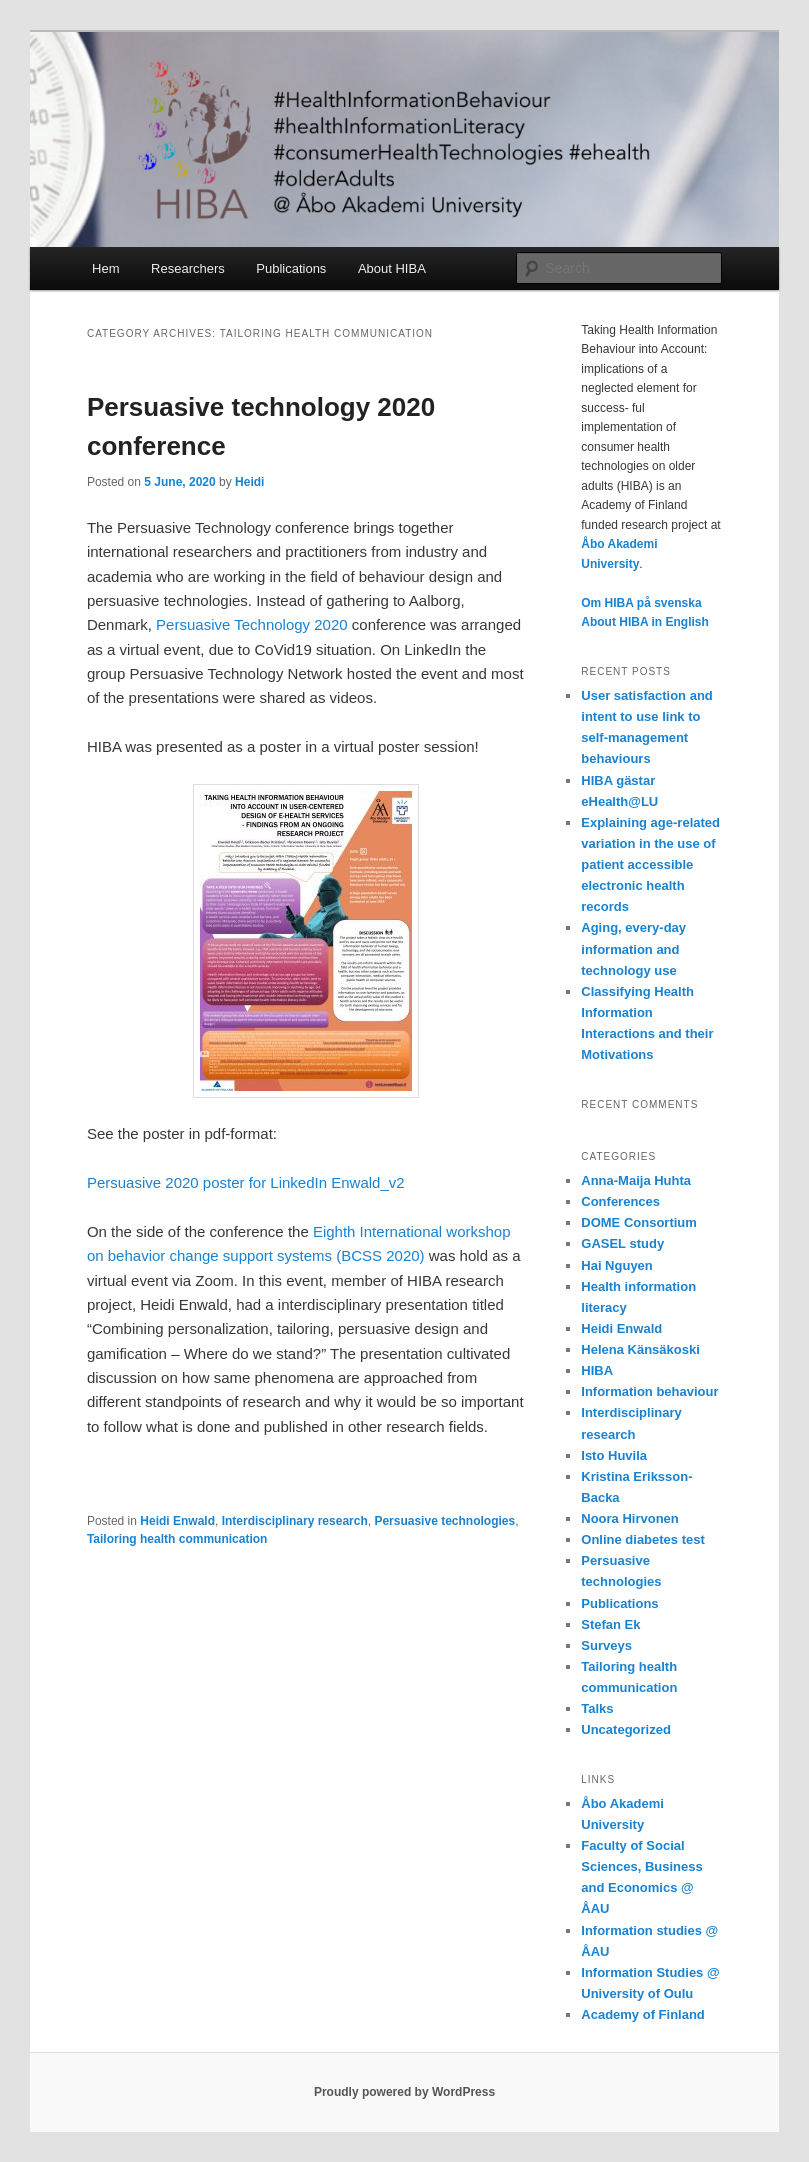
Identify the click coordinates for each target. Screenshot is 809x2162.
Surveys (606, 1645)
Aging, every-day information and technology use (633, 948)
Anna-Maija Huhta (636, 1180)
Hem (105, 268)
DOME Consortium (639, 1222)
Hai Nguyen (617, 1265)
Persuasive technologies (444, 1521)
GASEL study (622, 1243)
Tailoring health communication (177, 1539)
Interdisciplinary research (295, 1521)
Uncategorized (626, 1729)
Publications (291, 268)
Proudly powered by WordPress (404, 2092)
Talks (597, 1708)
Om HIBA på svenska (641, 603)
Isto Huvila (614, 1455)
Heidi (249, 482)
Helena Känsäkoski (640, 1349)
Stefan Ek (610, 1624)
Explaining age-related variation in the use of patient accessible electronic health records (650, 865)
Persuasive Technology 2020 (252, 624)
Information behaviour (649, 1391)
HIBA (597, 1370)
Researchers (188, 268)
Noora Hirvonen (630, 1518)
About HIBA (392, 268)
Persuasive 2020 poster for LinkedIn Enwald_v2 (246, 1182)
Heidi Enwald (177, 1521)
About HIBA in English (645, 622)
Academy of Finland (643, 2014)
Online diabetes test (643, 1539)
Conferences (620, 1201)
